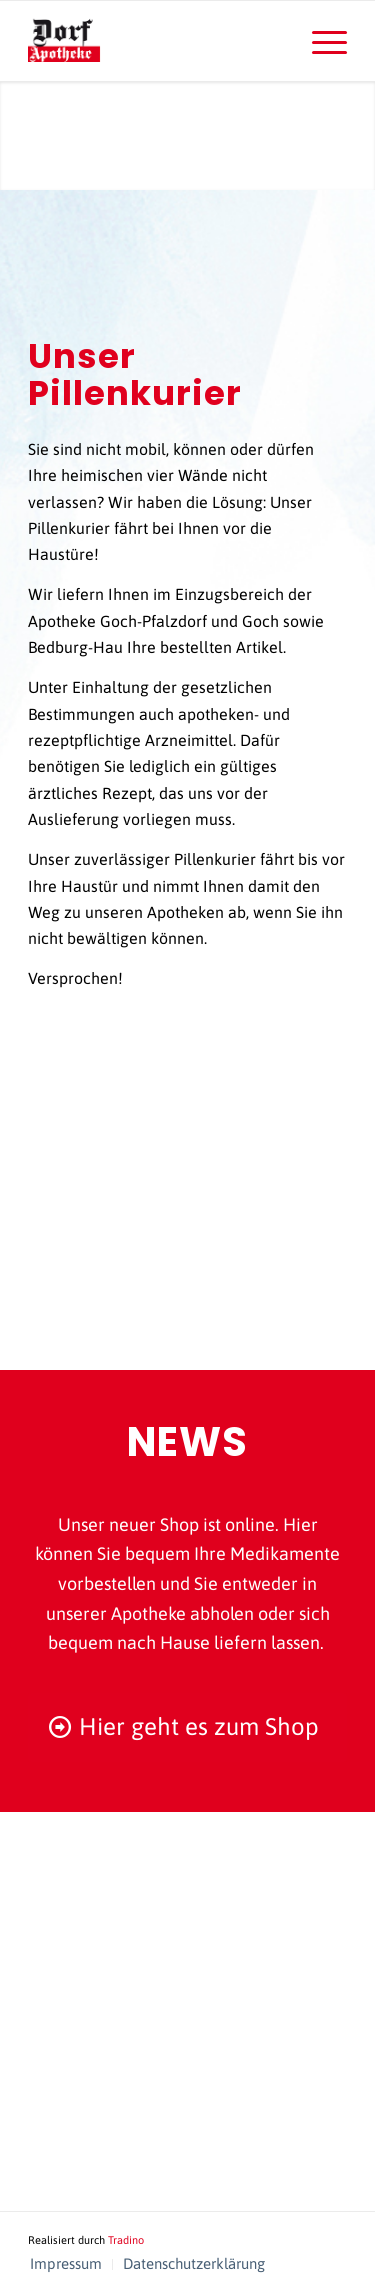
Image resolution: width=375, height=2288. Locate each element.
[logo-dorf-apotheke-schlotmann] (155, 41)
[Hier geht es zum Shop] (187, 1727)
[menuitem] (319, 41)
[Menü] (319, 41)
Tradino (126, 2240)
